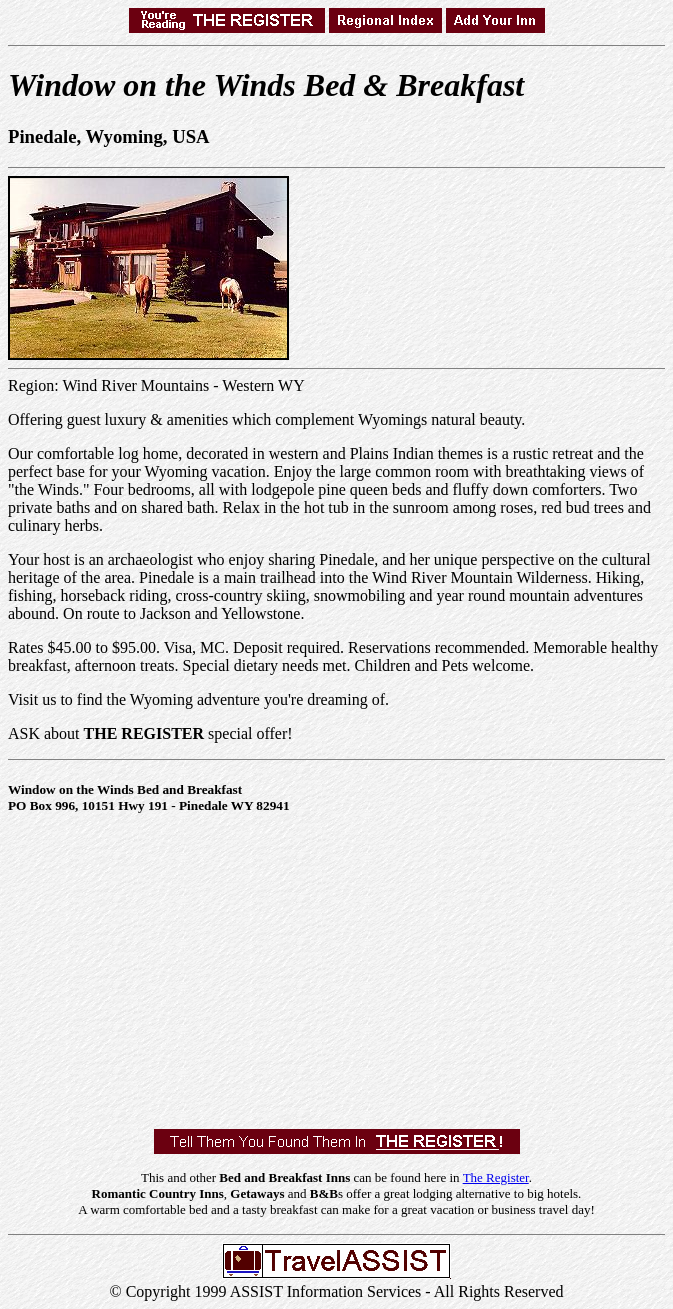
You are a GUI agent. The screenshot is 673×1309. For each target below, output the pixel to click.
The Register (496, 1177)
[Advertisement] (340, 967)
